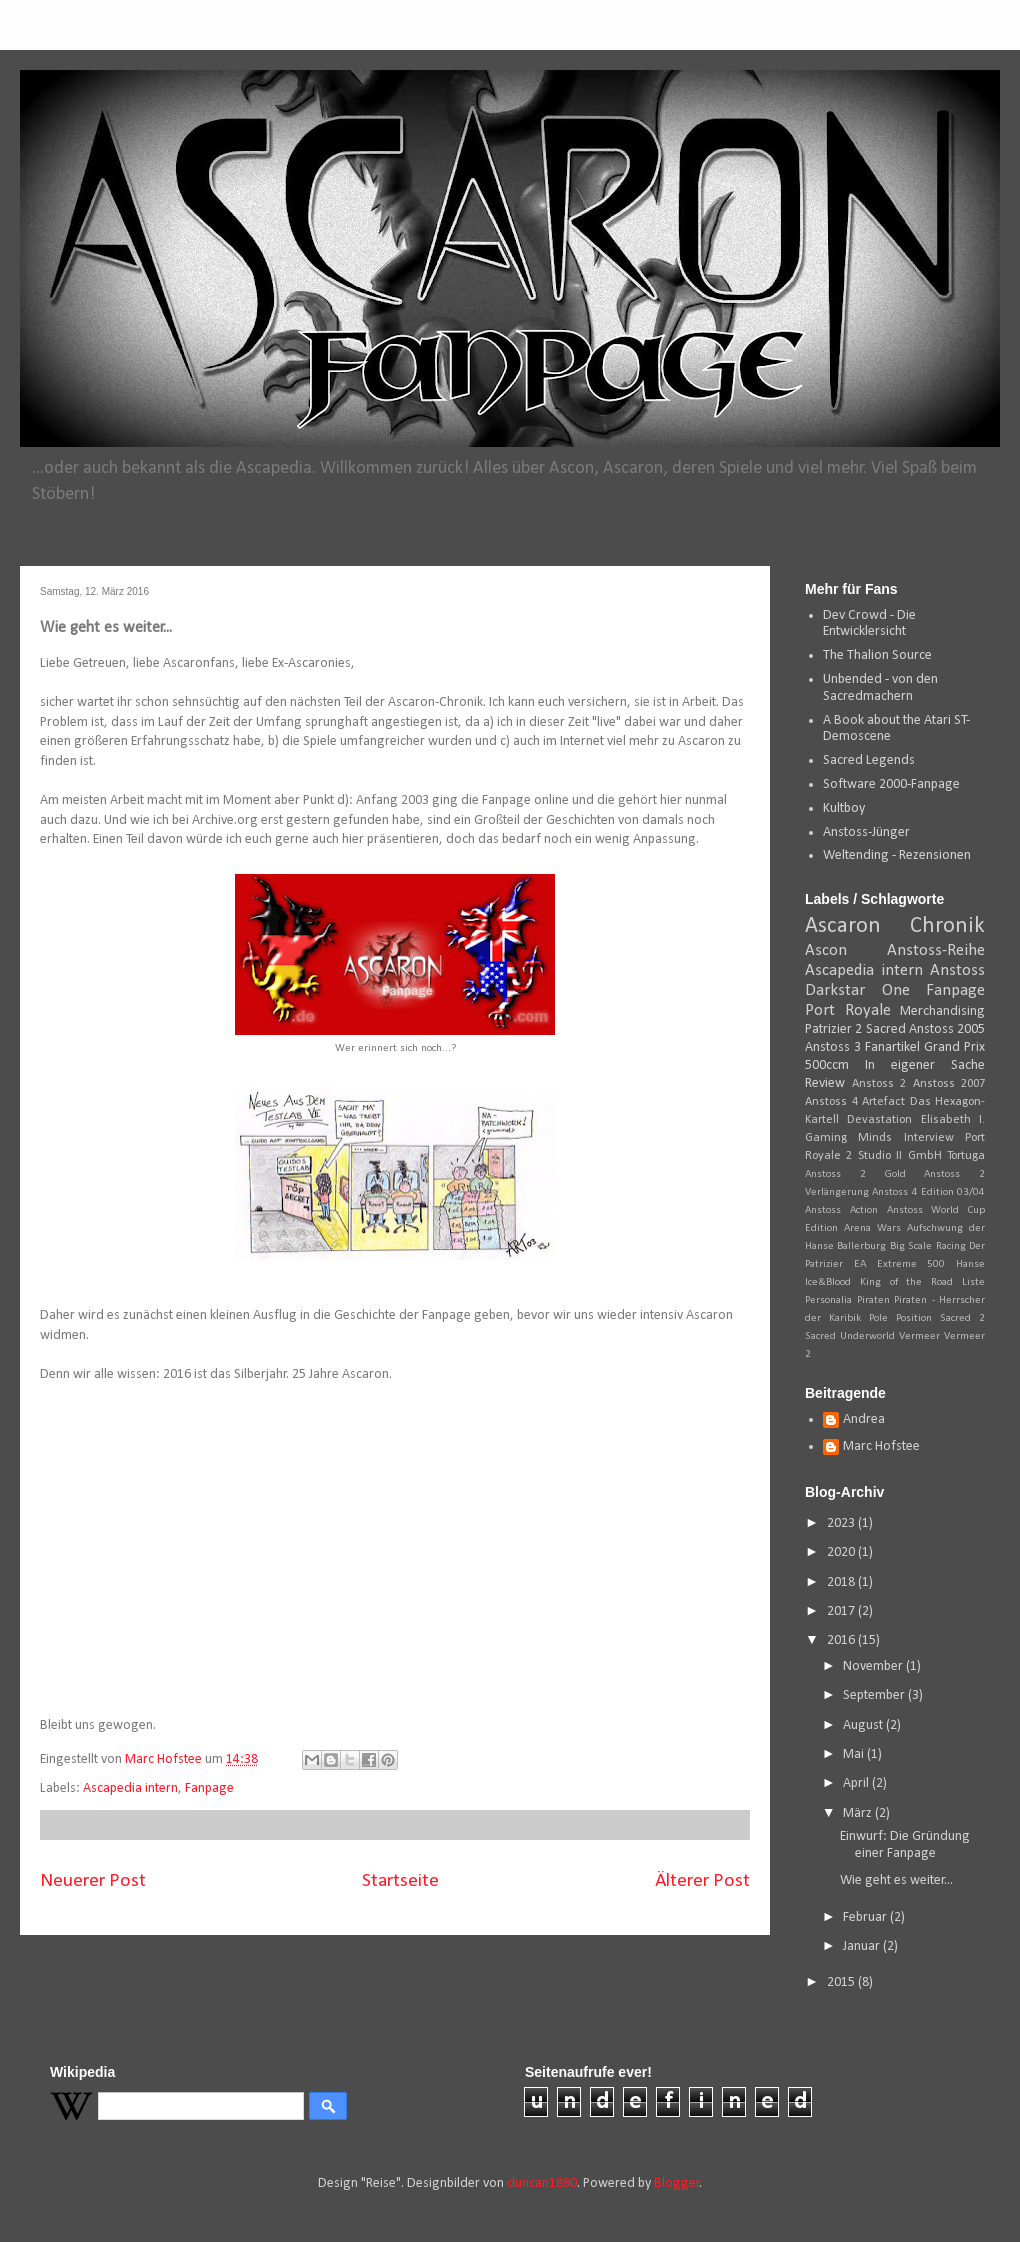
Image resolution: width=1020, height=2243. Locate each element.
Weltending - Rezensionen (897, 855)
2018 (842, 1582)
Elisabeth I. (953, 1120)
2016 (842, 1640)
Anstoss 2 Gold (855, 1174)
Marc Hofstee (881, 1446)
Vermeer (919, 1336)
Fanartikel (892, 1047)
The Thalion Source (877, 655)
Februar (866, 1917)
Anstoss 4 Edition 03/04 (928, 1192)
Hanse (970, 1264)
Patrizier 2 (833, 1029)
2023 (842, 1523)
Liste (973, 1282)
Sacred (886, 1029)
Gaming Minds (848, 1138)
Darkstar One (857, 990)
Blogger (677, 2183)
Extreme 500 (911, 1264)
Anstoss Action (841, 1210)
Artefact (883, 1102)
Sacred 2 (962, 1318)
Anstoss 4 (831, 1102)
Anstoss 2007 (949, 1084)
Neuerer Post (93, 1881)
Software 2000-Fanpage (891, 784)
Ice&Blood (828, 1282)
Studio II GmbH (900, 1156)
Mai (855, 1754)
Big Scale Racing (928, 1246)
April (857, 1783)
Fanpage (209, 1788)
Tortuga (966, 1156)
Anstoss (957, 970)
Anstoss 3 (833, 1047)
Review (825, 1083)
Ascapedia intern (130, 1788)
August (864, 1725)
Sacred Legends (869, 760)
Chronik (947, 926)
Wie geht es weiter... (896, 1880)
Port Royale (848, 1010)
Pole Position (900, 1318)
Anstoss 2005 (947, 1029)
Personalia (828, 1300)
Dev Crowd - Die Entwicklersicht (869, 624)
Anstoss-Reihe (936, 950)
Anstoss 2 (879, 1084)
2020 (842, 1552)
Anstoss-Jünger (866, 832)
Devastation (879, 1120)
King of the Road (906, 1282)
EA (860, 1264)
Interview (929, 1138)
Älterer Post (702, 1881)
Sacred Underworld (850, 1336)
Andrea (864, 1419)
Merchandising (942, 1011)
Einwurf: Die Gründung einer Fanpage (905, 1845)
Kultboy (844, 808)
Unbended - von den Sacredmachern (880, 688)
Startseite (400, 1881)
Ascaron (843, 926)
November (874, 1666)
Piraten (873, 1300)
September (875, 1695)
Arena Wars (872, 1228)
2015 (842, 1982)
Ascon (826, 950)
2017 (842, 1611)
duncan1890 (542, 2183)
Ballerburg (861, 1246)
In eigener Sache (925, 1065)
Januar (863, 1946)
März (859, 1813)
